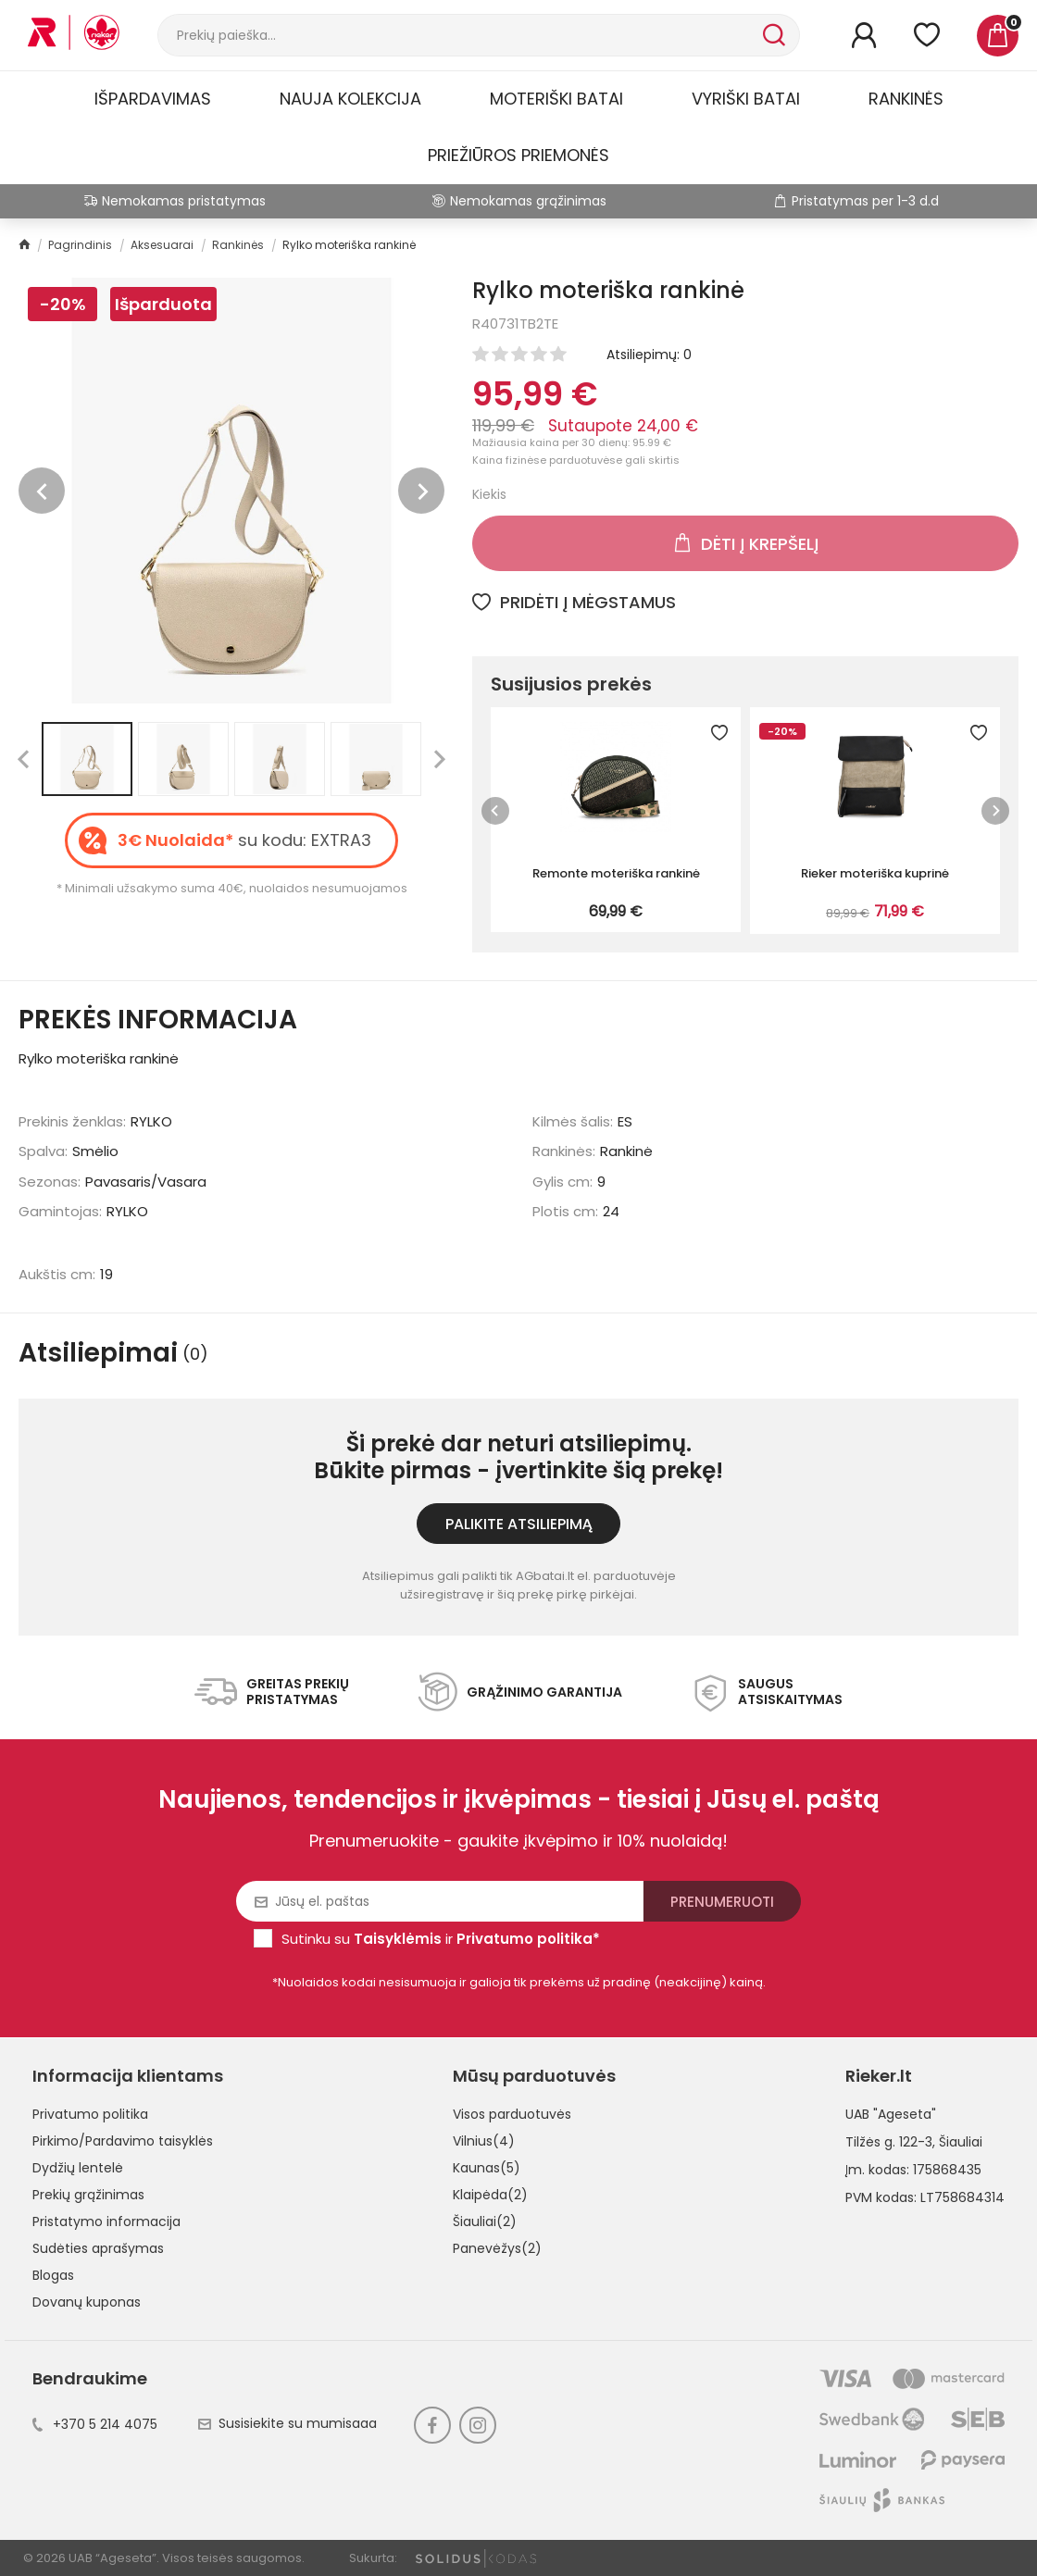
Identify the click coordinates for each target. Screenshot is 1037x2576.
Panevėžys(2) (497, 2248)
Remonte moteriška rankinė (616, 873)
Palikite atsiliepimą (519, 1524)
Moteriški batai (556, 98)
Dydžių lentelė (77, 2168)
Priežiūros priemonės (518, 155)
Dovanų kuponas (86, 2302)
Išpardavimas (152, 98)
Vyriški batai (746, 98)
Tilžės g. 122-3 (888, 2142)
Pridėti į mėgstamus (574, 602)
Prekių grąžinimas (88, 2194)
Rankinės (905, 98)
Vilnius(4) (484, 2141)
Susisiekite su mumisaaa (287, 2423)
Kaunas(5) (486, 2168)
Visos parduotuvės (512, 2114)
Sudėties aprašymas (98, 2248)
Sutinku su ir (440, 1938)
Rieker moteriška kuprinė (875, 873)
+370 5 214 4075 (94, 2424)
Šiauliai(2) (485, 2221)
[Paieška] (458, 35)
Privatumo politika (90, 2114)
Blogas (53, 2275)
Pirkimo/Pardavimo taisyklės (122, 2141)
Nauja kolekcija (350, 98)
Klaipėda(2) (490, 2194)
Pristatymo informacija (106, 2221)
